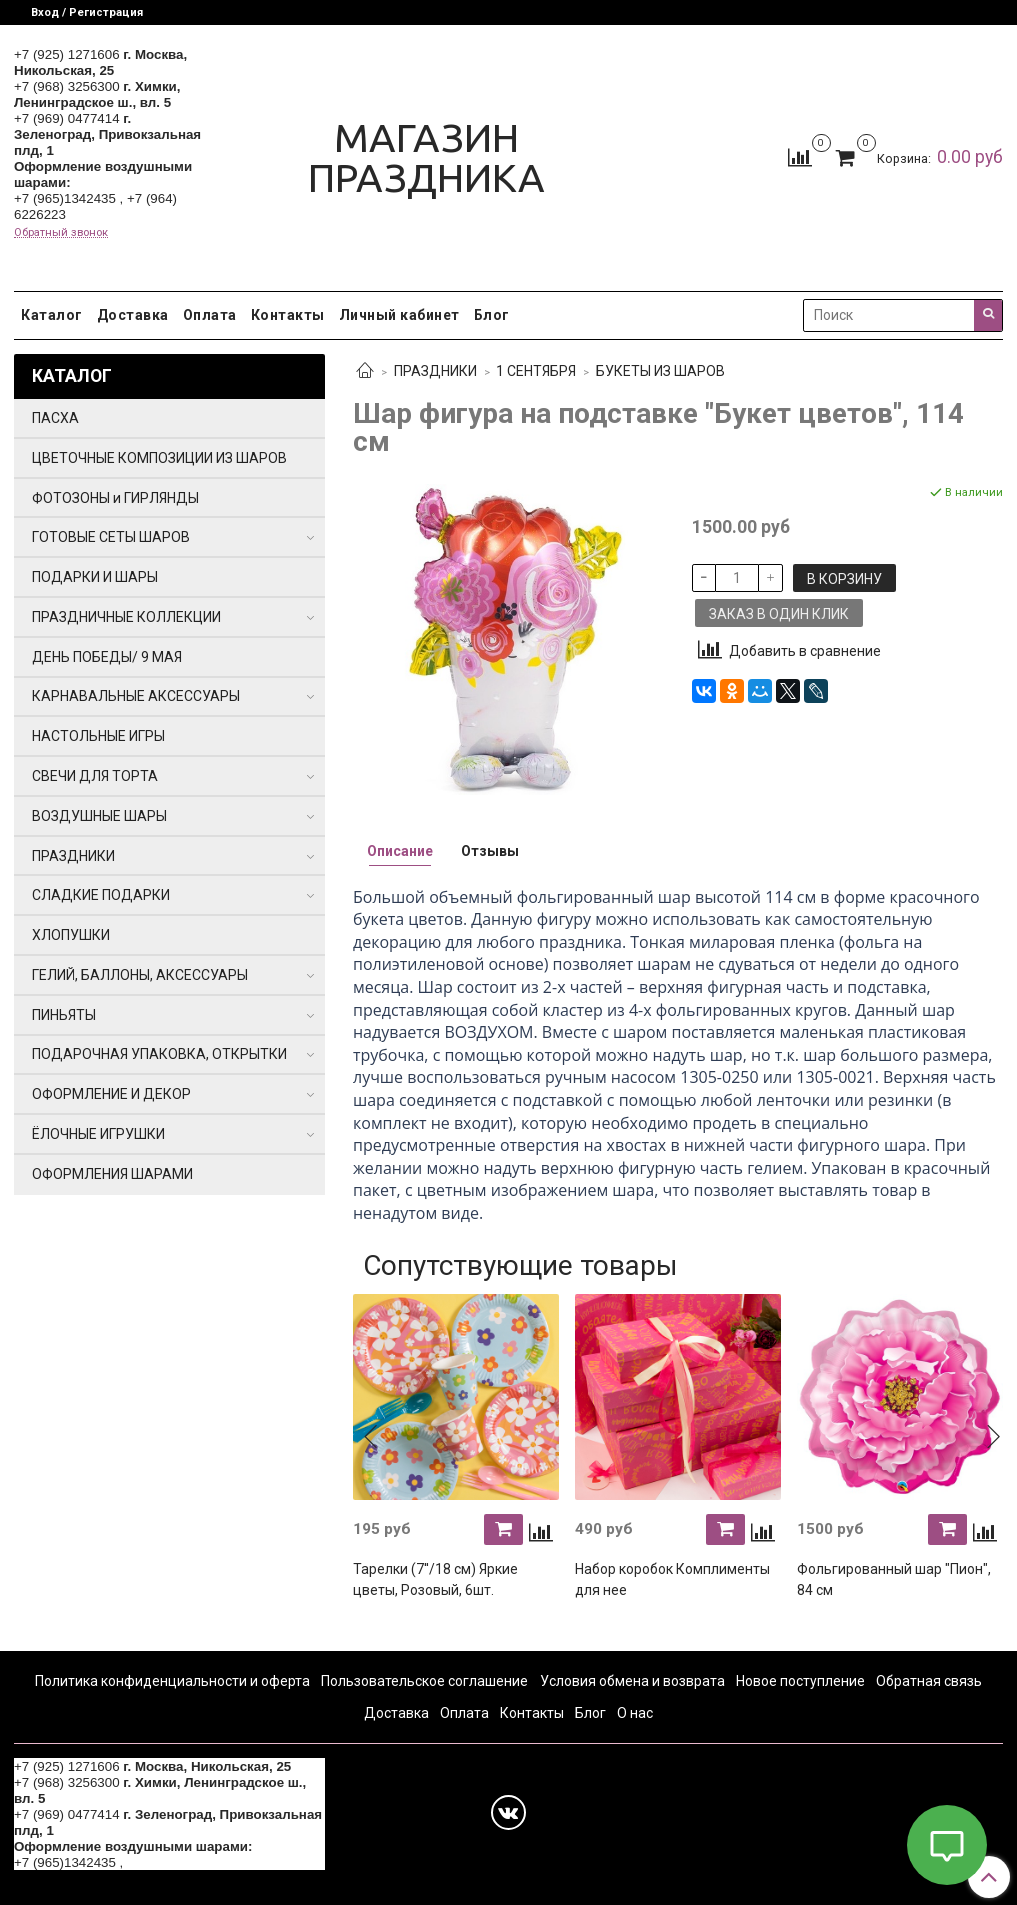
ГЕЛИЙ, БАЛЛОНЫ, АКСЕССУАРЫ (140, 975)
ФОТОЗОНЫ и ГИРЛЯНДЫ (115, 498)
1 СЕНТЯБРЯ (536, 371)
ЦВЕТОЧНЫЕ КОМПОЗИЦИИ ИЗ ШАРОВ (159, 458)
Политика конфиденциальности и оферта (172, 1681)
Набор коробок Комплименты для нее (672, 1579)
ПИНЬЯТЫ (64, 1015)
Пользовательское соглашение (424, 1681)
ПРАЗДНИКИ (435, 371)
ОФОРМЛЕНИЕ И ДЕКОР (111, 1094)
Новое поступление (800, 1681)
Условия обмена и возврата (632, 1681)
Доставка (133, 315)
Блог (492, 315)
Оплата (210, 315)
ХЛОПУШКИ (71, 935)
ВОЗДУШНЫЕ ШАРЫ (99, 816)
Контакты (288, 315)
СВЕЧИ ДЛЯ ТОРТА (95, 776)
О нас (635, 1713)
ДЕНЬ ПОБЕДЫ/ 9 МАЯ (107, 657)
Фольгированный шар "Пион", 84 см (894, 1579)
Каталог (52, 315)
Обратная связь (929, 1681)
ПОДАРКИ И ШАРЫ (95, 577)
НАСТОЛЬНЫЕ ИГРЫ (98, 736)
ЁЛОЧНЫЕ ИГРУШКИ (98, 1134)
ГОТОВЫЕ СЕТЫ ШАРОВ (111, 537)
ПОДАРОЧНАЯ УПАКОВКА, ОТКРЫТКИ (159, 1054)
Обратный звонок (61, 232)
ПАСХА (55, 418)
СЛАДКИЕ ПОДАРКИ (101, 895)
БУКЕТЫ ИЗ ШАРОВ (660, 371)
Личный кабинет (399, 315)
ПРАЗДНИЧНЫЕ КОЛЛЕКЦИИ (126, 617)
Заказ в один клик (779, 614)
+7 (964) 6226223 (180, 1862)
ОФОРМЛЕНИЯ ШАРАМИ (112, 1174)
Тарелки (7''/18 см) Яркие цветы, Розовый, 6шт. (435, 1579)
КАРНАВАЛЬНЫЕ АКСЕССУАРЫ (136, 696)
